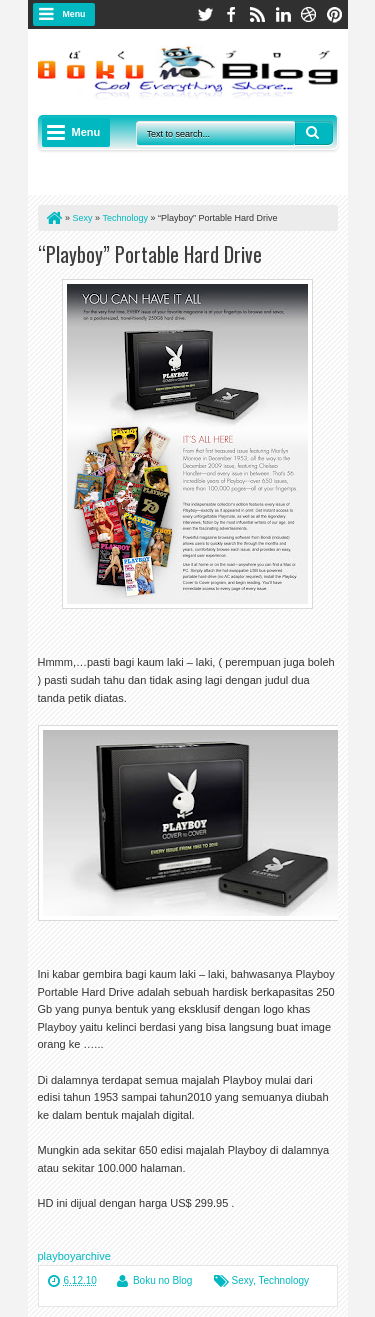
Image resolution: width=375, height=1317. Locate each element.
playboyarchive (74, 1256)
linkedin (283, 14)
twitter (205, 14)
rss (257, 14)
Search (314, 133)
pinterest (335, 14)
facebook (231, 14)
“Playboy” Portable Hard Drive (150, 254)
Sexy (243, 1280)
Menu (74, 14)
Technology (283, 1280)
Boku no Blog (163, 1280)
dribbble (309, 14)
